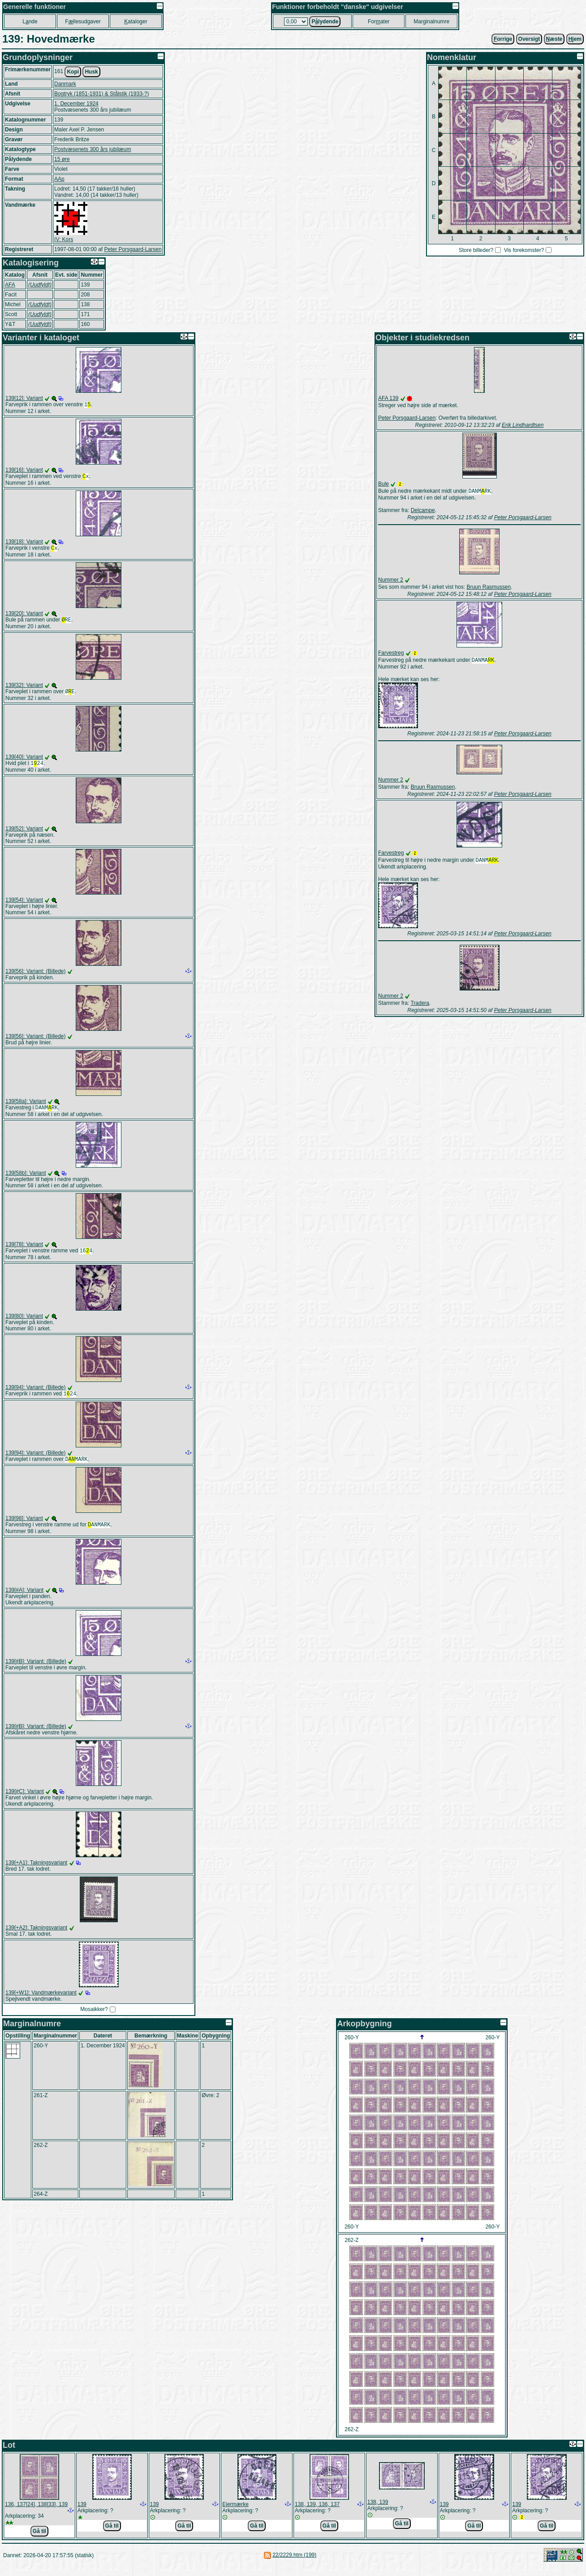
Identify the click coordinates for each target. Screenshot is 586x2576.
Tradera (419, 1006)
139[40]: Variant (24, 761)
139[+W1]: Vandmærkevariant (41, 2002)
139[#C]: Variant (24, 1801)
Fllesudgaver (82, 21)
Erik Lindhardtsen (522, 425)
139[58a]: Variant (25, 1106)
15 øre (62, 159)
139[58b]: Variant (25, 1179)
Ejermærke (235, 2514)
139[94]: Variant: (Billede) (35, 1394)
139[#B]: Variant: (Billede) (35, 1671)
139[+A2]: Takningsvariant (36, 1937)
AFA (10, 285)
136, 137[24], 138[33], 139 (36, 2514)
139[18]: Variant (24, 543)
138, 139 (377, 2512)
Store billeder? (476, 250)
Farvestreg (391, 654)
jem (575, 39)
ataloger (135, 21)
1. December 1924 (76, 103)
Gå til (39, 2541)
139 (82, 2514)
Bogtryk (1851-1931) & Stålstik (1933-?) (101, 94)
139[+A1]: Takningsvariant (36, 1872)
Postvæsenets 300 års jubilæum (92, 149)
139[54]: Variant (24, 905)
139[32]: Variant (24, 689)
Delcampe (423, 511)
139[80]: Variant (24, 1323)
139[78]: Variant (24, 1250)
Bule (383, 484)
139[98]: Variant (24, 1527)
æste (554, 39)
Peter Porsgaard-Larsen (132, 249)
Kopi (73, 72)
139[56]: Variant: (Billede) (35, 976)
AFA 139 (388, 398)
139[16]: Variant (24, 471)
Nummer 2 (390, 581)
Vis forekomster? (524, 250)
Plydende (324, 21)
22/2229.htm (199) (294, 2565)
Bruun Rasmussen (488, 588)
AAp (59, 179)
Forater (379, 21)
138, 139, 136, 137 (317, 2514)
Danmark (65, 84)
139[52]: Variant (24, 834)
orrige (503, 39)
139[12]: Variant (24, 398)
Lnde (29, 21)
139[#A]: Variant (24, 1600)
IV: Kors (63, 239)
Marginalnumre (431, 21)
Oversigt (529, 39)
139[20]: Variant (24, 616)
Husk (91, 72)
